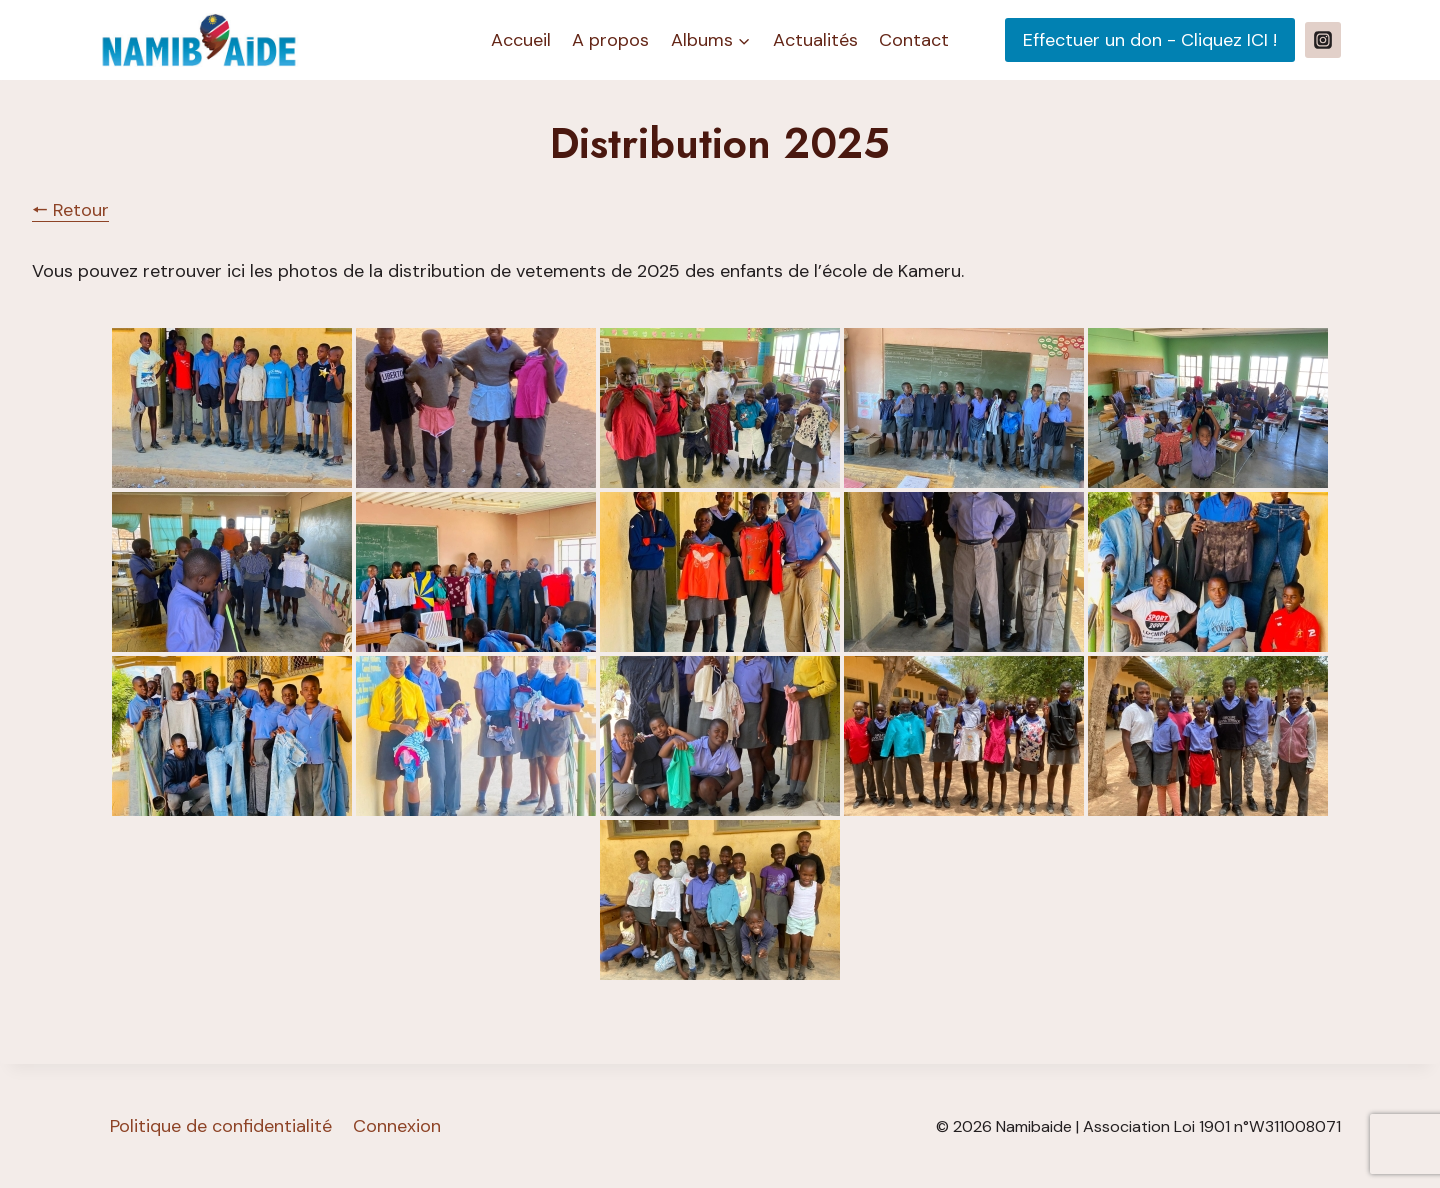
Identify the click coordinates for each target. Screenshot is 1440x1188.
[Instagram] (1323, 40)
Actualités (815, 40)
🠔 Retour (70, 210)
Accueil (521, 40)
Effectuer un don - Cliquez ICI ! (1150, 40)
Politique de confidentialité (221, 1126)
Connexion (397, 1126)
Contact (914, 40)
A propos (610, 40)
